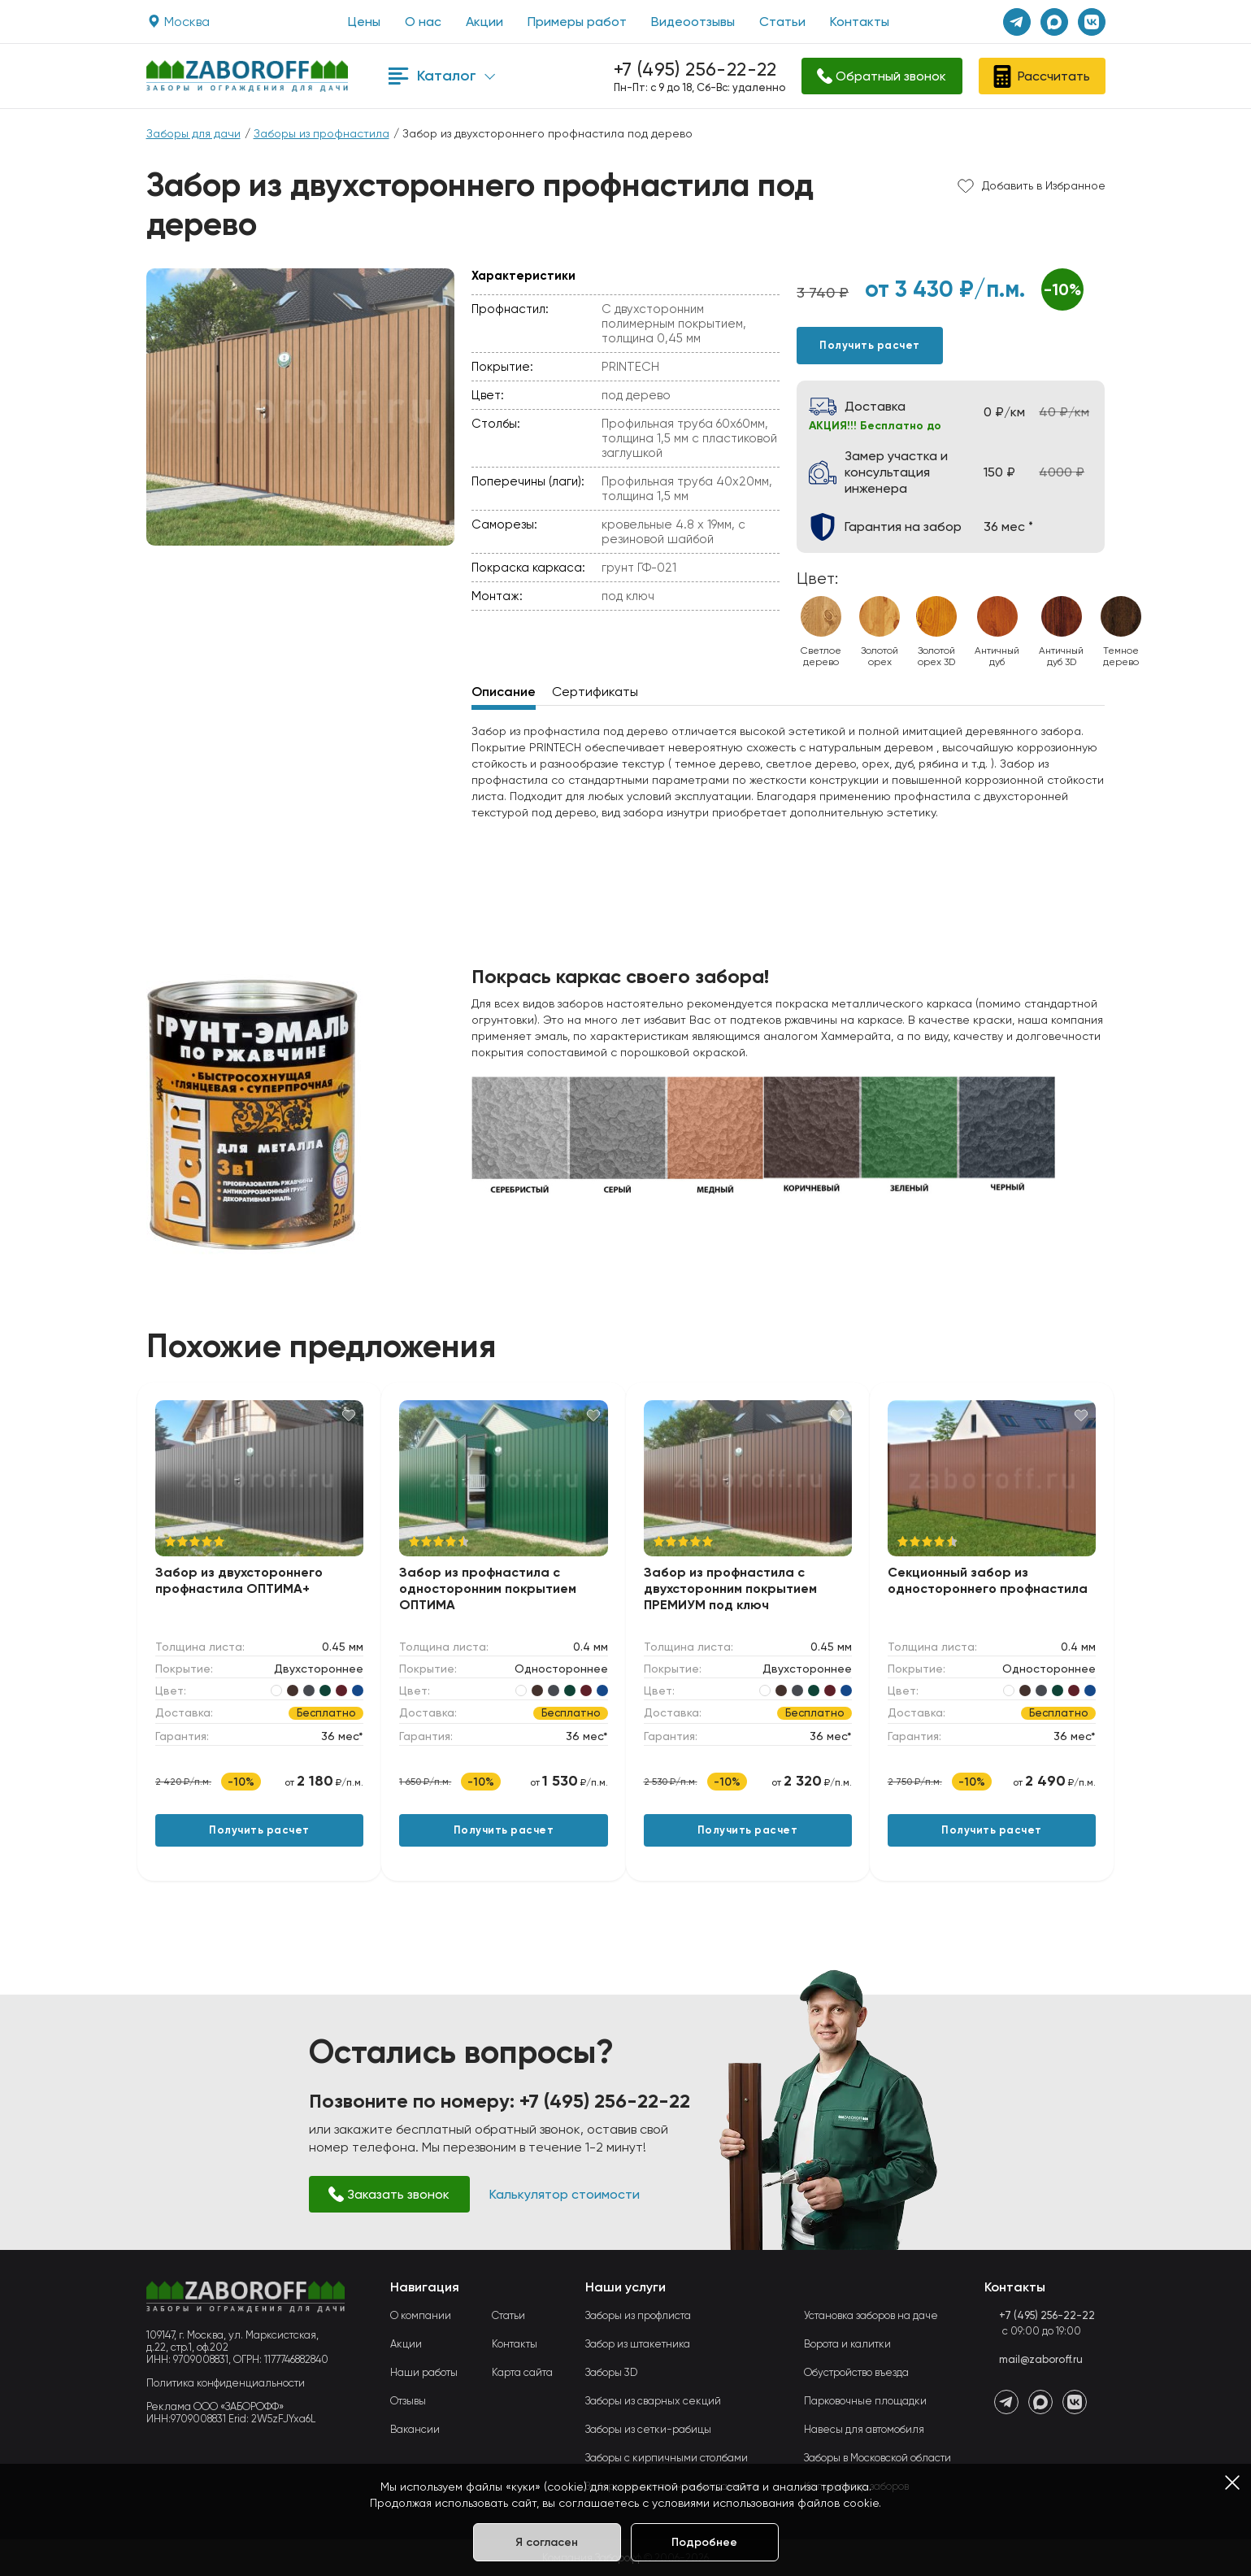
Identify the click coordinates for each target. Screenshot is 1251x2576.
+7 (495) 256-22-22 (695, 69)
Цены (364, 21)
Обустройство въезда (856, 2372)
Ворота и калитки (847, 2344)
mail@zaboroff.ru (1041, 2359)
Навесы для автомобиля (864, 2429)
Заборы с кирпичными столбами (666, 2458)
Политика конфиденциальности (225, 2383)
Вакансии (415, 2429)
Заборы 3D (611, 2372)
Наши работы (424, 2372)
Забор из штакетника (637, 2344)
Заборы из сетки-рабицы (648, 2429)
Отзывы (408, 2401)
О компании (420, 2315)
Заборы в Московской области (877, 2458)
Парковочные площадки (865, 2401)
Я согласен (546, 2542)
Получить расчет (869, 345)
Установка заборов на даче (871, 2315)
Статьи (782, 21)
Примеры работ (577, 21)
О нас (423, 21)
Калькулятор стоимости (564, 2194)
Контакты (859, 21)
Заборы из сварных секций (653, 2401)
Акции (484, 21)
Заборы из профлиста (638, 2315)
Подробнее (704, 2542)
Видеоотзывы (693, 21)
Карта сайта (522, 2372)
